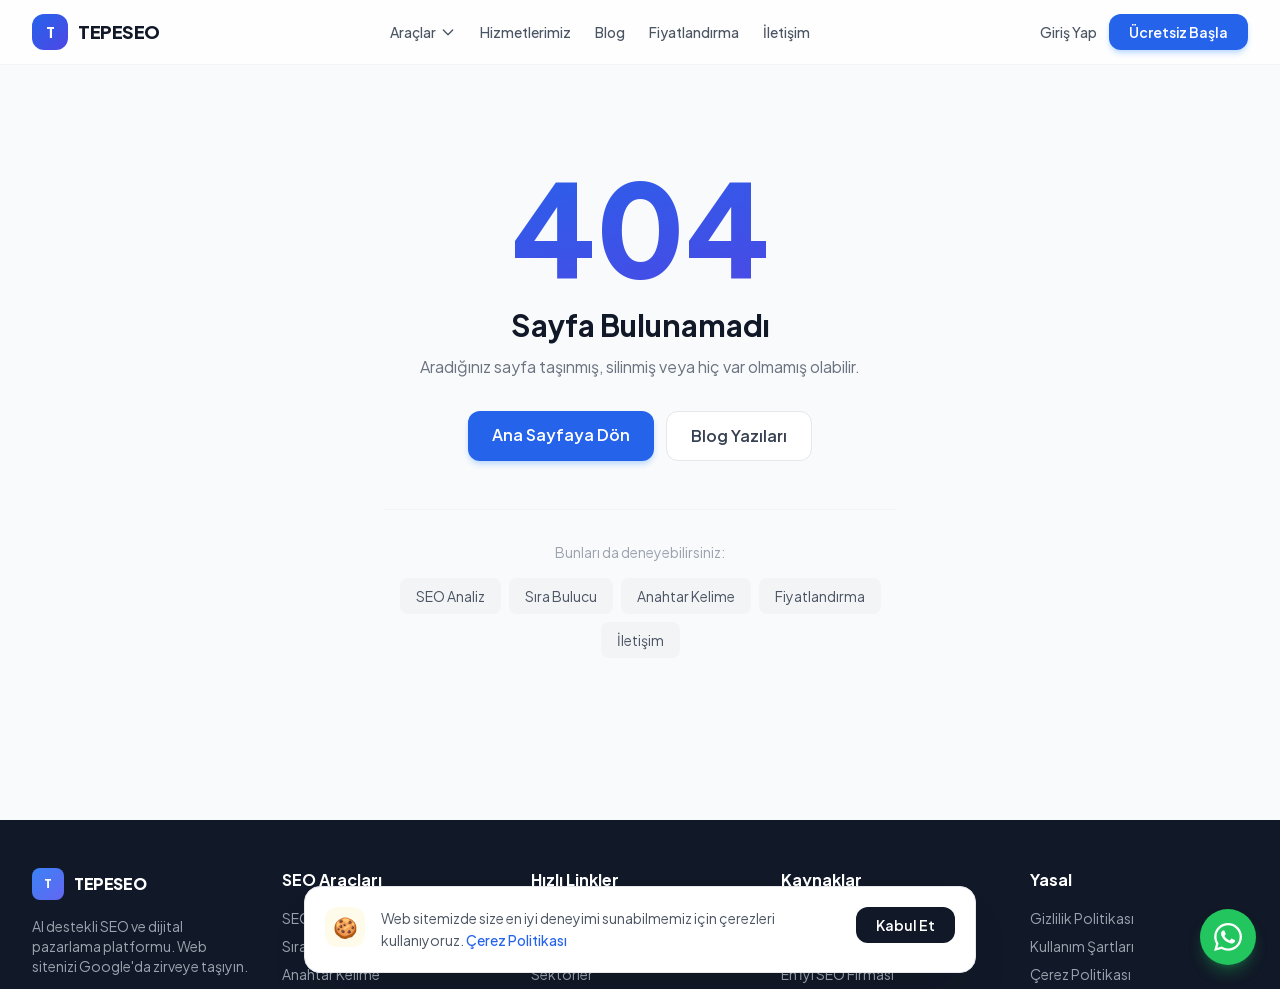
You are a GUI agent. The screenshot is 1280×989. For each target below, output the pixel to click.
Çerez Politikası (516, 940)
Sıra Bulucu (561, 596)
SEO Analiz (450, 596)
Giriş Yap (1068, 32)
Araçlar (423, 32)
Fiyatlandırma (694, 32)
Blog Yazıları (739, 435)
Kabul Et (905, 925)
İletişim (786, 32)
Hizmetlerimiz (525, 32)
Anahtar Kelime (686, 596)
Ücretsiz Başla (1178, 32)
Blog (610, 32)
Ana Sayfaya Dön (561, 434)
